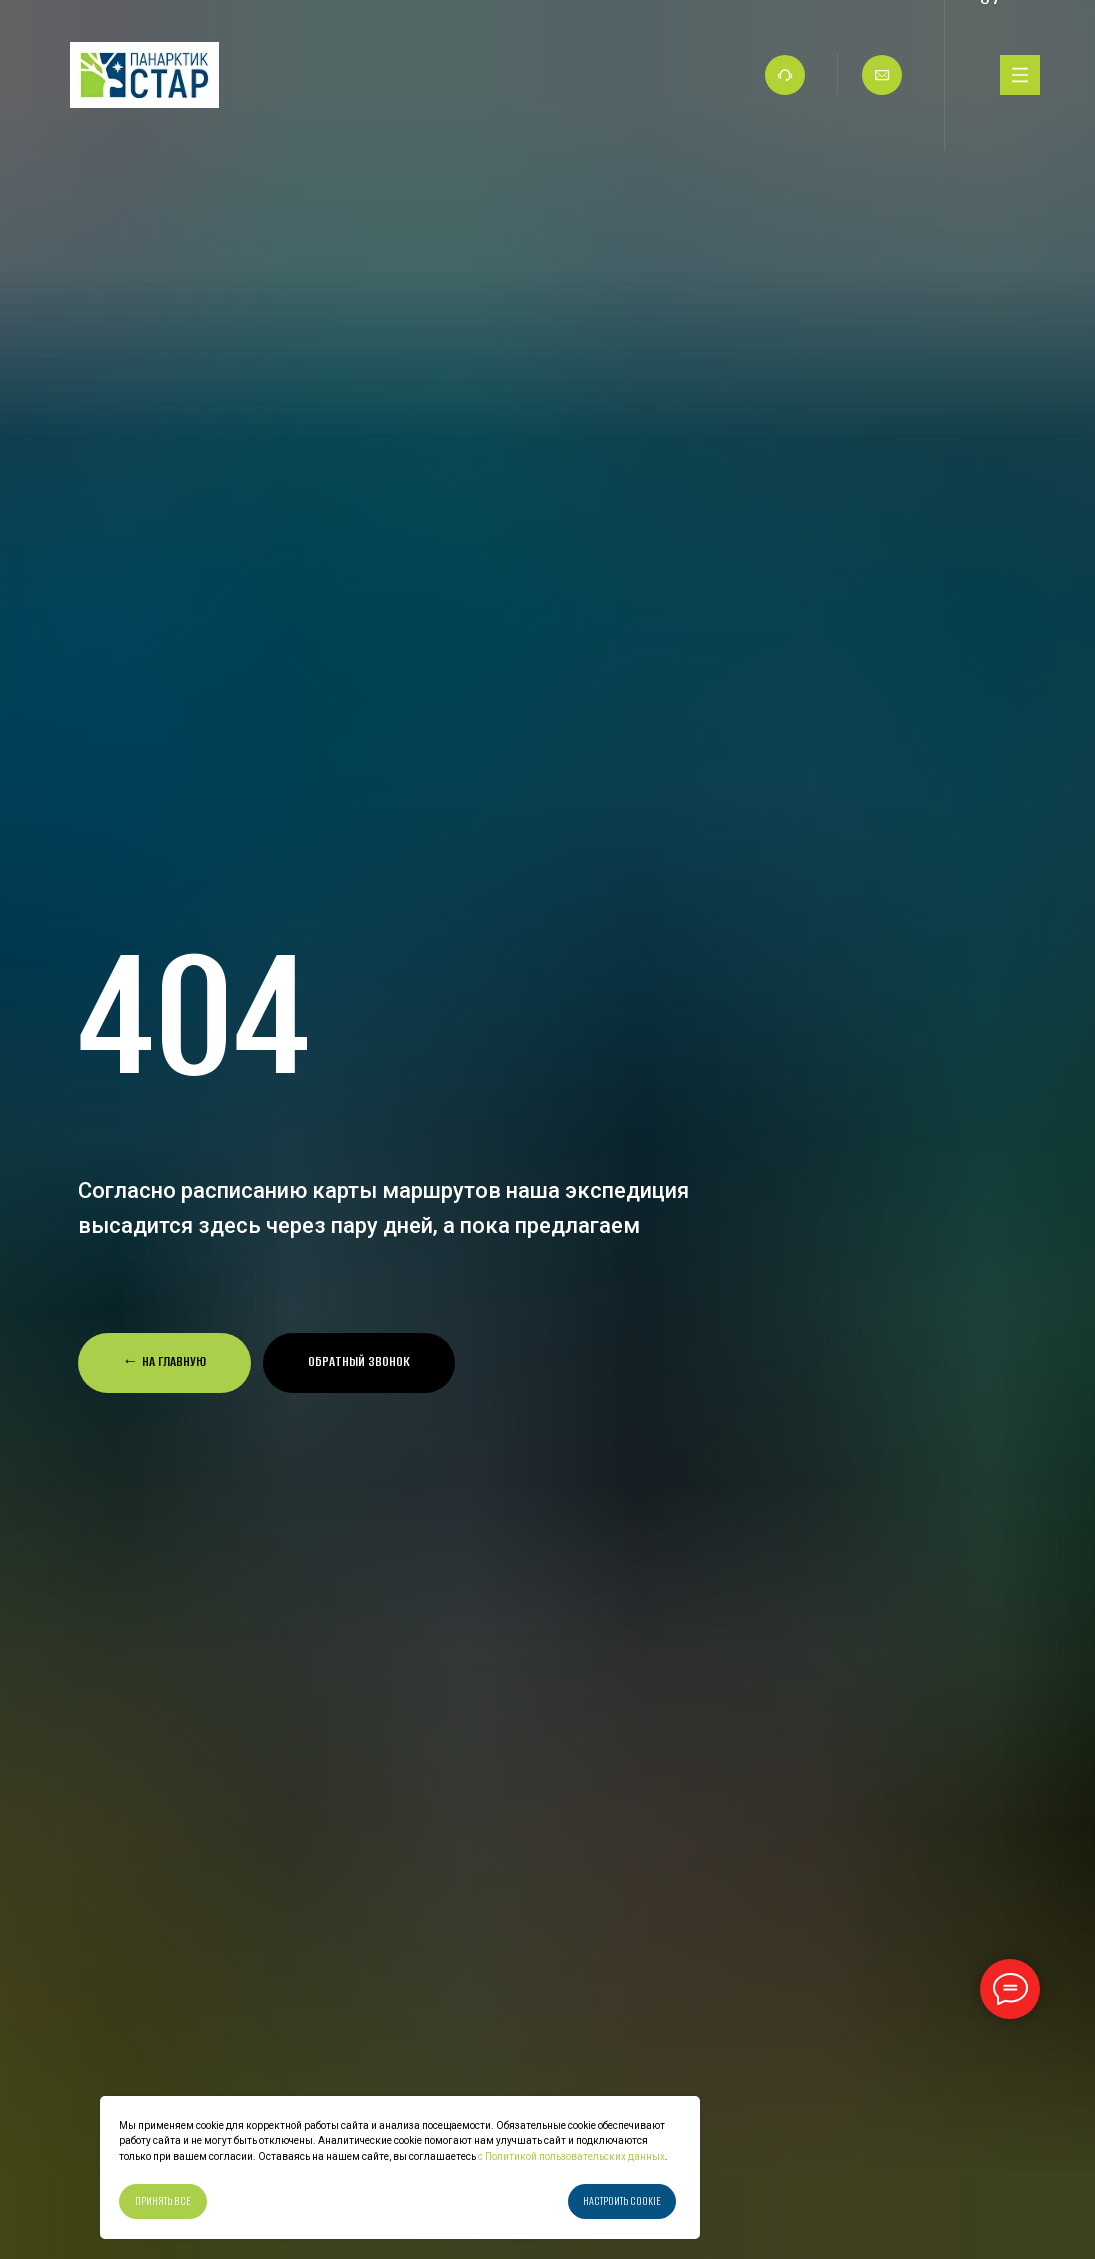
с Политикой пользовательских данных (570, 2156)
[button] (359, 1363)
